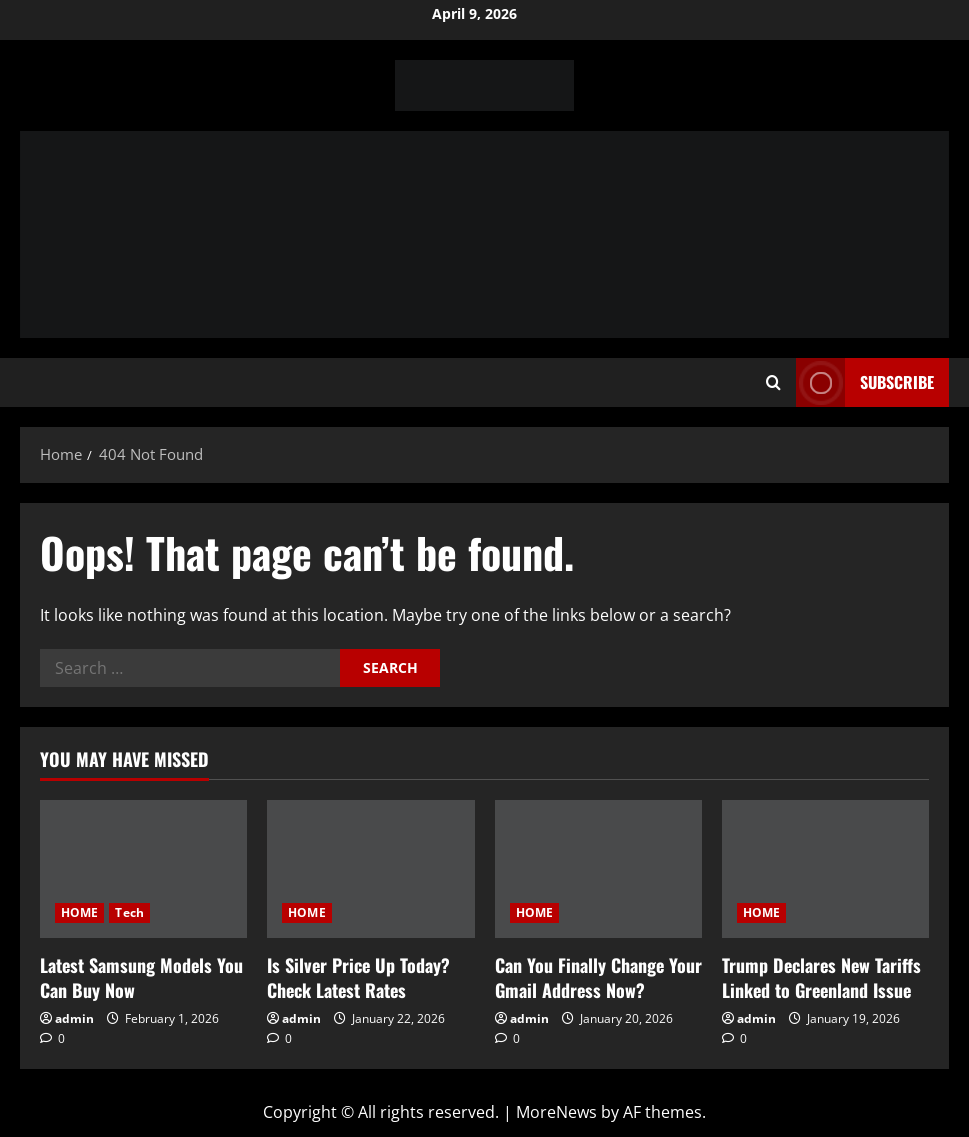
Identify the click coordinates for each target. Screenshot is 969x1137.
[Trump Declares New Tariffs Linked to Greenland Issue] (825, 869)
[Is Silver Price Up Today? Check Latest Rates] (370, 869)
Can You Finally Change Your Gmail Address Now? (598, 977)
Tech (129, 912)
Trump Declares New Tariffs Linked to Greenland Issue (821, 977)
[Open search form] (773, 383)
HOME (79, 912)
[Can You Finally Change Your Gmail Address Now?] (598, 869)
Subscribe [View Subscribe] (865, 382)
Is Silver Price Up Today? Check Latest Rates (358, 977)
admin (74, 1018)
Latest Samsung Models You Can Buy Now (141, 977)
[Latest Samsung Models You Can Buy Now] (143, 869)
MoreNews (556, 1112)
